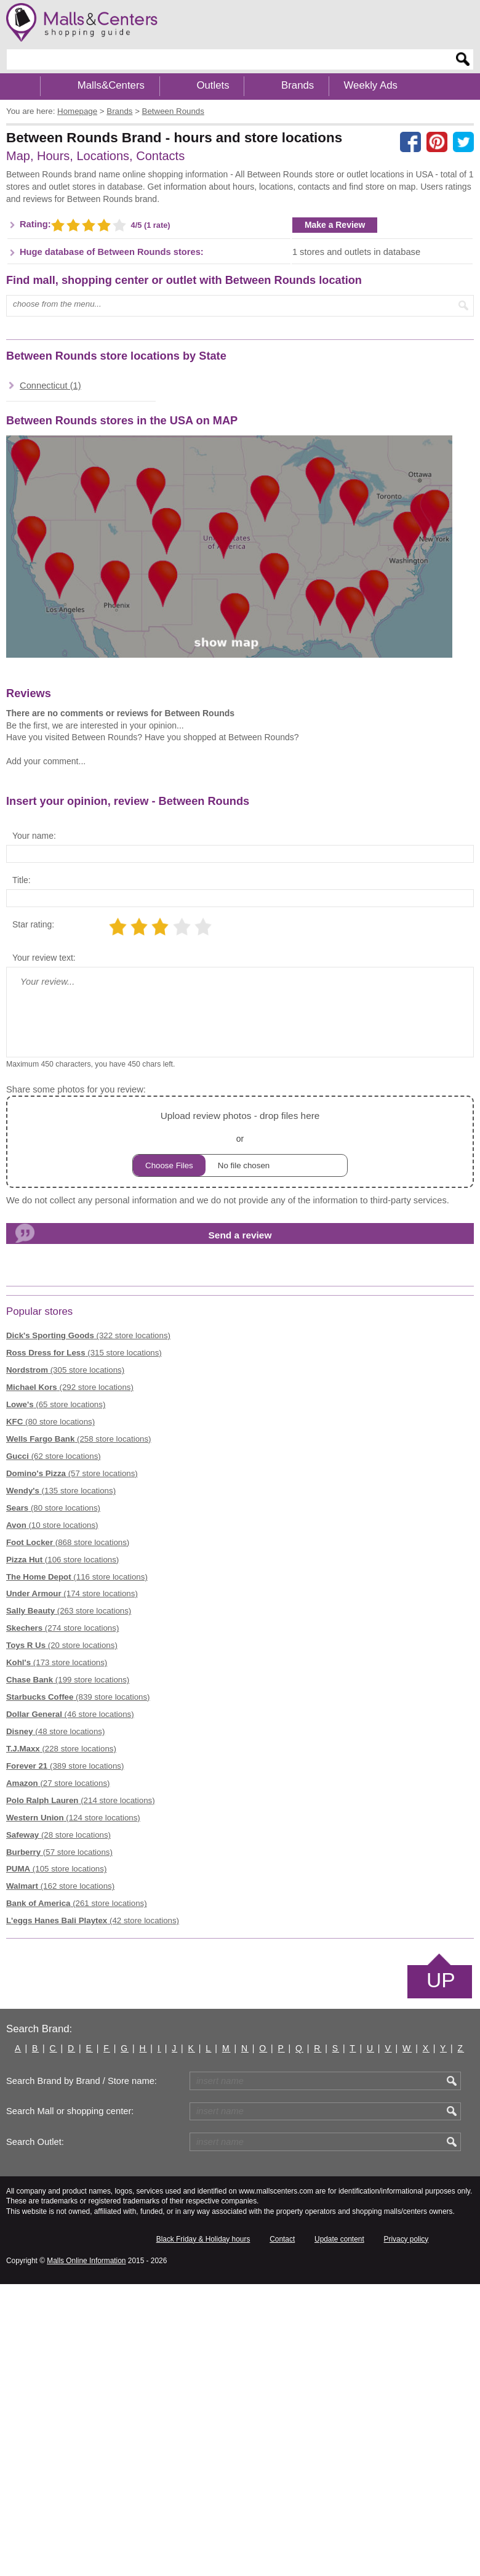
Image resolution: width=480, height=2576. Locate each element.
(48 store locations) (55, 1731)
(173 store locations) (56, 1662)
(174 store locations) (72, 1593)
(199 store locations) (67, 1679)
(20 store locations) (62, 1645)
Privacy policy (406, 2239)
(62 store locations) (53, 1456)
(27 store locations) (58, 1783)
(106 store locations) (62, 1559)
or (240, 1142)
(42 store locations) (92, 1920)
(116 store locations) (77, 1576)
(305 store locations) (65, 1370)
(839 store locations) (78, 1697)
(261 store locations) (76, 1903)
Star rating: (33, 924)
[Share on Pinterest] (436, 142)
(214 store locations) (80, 1800)
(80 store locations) (50, 1421)
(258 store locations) (78, 1438)
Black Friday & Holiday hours (203, 2239)
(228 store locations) (61, 1748)
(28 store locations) (58, 1834)
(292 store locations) (70, 1387)
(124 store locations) (73, 1817)
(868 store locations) (67, 1542)
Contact (282, 2239)
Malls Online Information (86, 2260)
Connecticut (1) (50, 385)
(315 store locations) (84, 1352)
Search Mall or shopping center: (70, 2111)
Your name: (34, 836)
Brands (297, 85)
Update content (339, 2239)
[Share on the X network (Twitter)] (463, 142)
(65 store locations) (55, 1404)
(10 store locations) (52, 1525)
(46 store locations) (70, 1714)
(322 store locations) (88, 1335)
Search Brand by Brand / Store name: (81, 2081)
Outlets (212, 85)
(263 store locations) (68, 1610)
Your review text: (44, 958)
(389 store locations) (65, 1765)
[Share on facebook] (410, 142)
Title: (21, 880)
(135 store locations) (61, 1490)
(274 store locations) (62, 1628)
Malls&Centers (111, 85)
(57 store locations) (72, 1473)
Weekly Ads (371, 85)
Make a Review (335, 225)
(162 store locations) (60, 1886)
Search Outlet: (35, 2142)
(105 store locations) (56, 1868)
